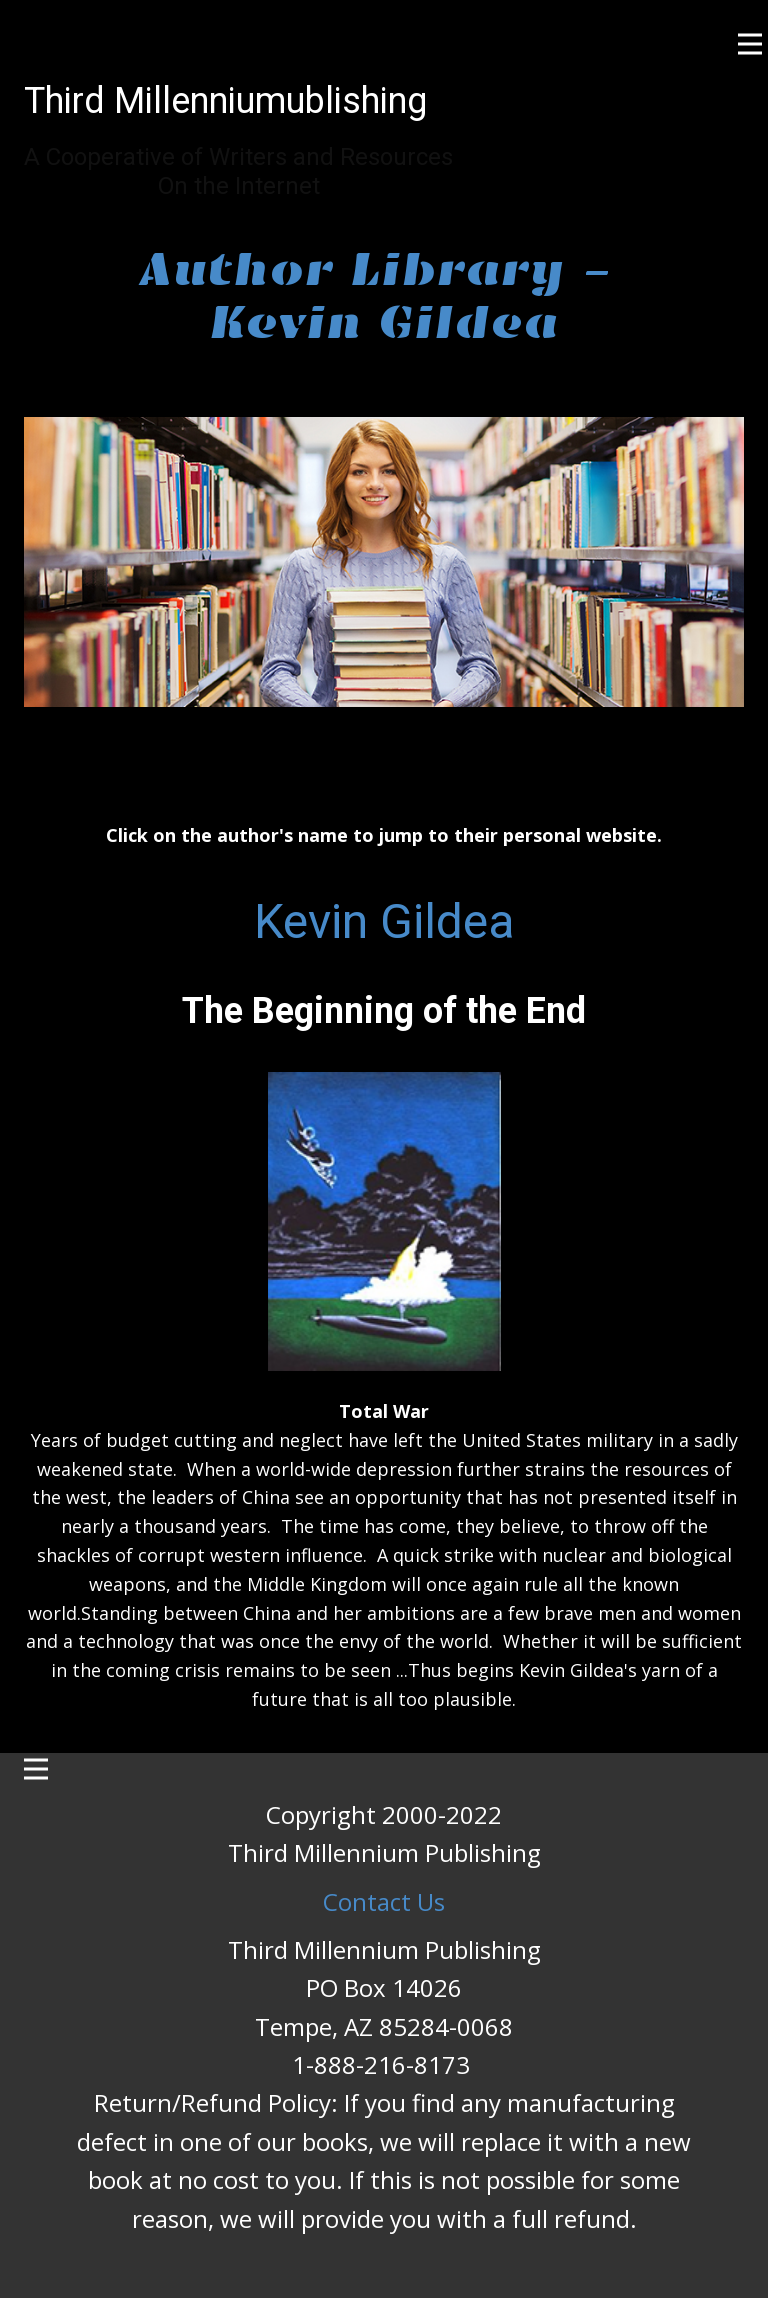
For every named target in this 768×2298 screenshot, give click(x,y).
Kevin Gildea (384, 921)
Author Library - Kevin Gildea (384, 296)
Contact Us (384, 1901)
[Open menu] (750, 44)
